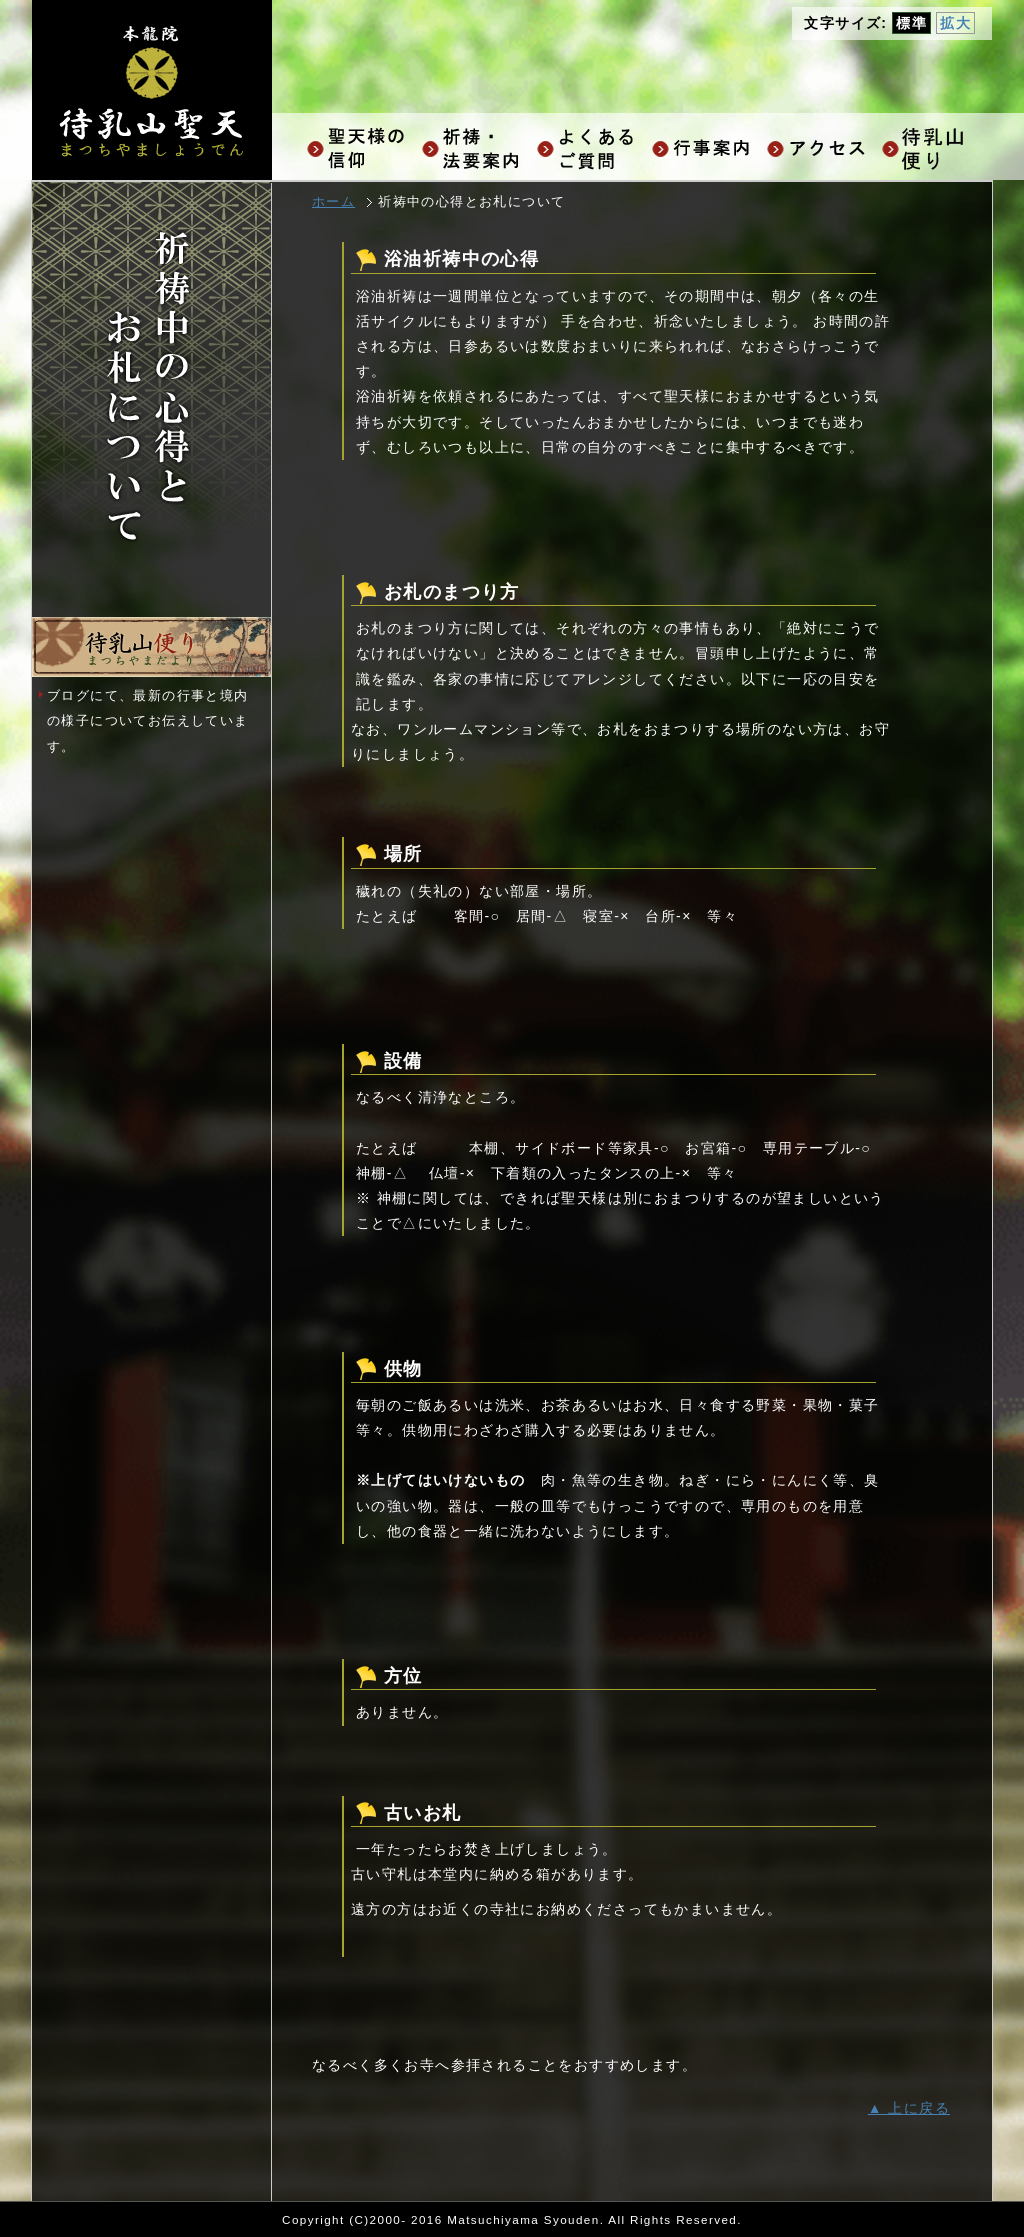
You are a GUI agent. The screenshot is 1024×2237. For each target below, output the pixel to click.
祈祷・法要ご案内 (474, 147)
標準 (911, 23)
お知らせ (934, 147)
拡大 (955, 23)
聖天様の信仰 (359, 147)
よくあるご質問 (589, 147)
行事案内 (704, 147)
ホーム (333, 202)
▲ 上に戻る (909, 2108)
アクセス (819, 147)
